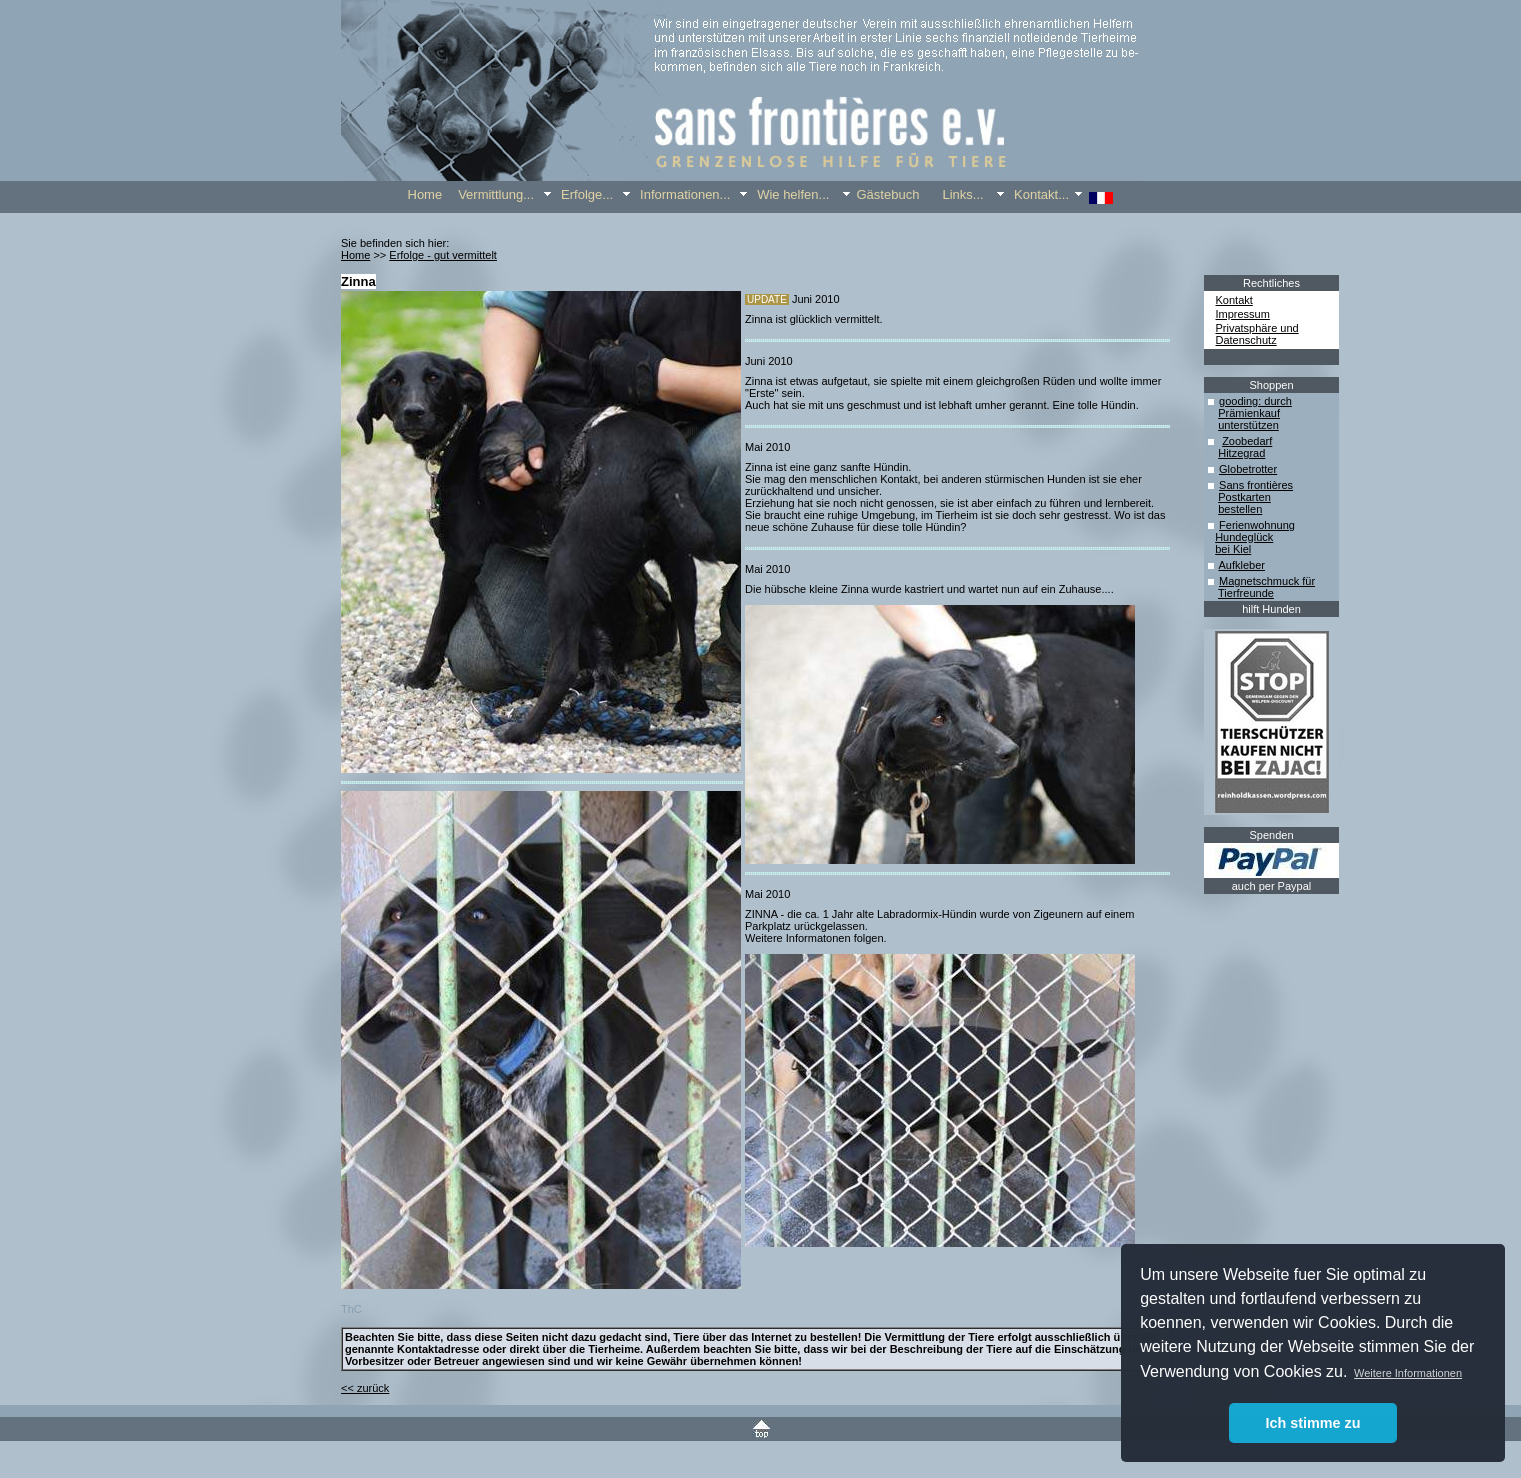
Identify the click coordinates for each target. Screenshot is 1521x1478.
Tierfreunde (1246, 593)
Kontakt (1234, 300)
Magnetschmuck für (1267, 581)
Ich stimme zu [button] (1312, 1423)
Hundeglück (1244, 537)
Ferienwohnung (1257, 525)
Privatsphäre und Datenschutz (1257, 334)
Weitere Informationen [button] (1408, 1373)
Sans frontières (1256, 485)
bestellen (1240, 509)
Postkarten (1244, 497)
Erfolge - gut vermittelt (443, 255)
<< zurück (365, 1388)
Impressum (1243, 314)
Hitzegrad (1241, 453)
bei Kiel (1233, 549)
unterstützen (1248, 425)
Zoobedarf (1247, 441)
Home (355, 255)
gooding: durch (1255, 401)
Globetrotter (1248, 469)
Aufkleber (1241, 565)
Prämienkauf (1249, 413)
